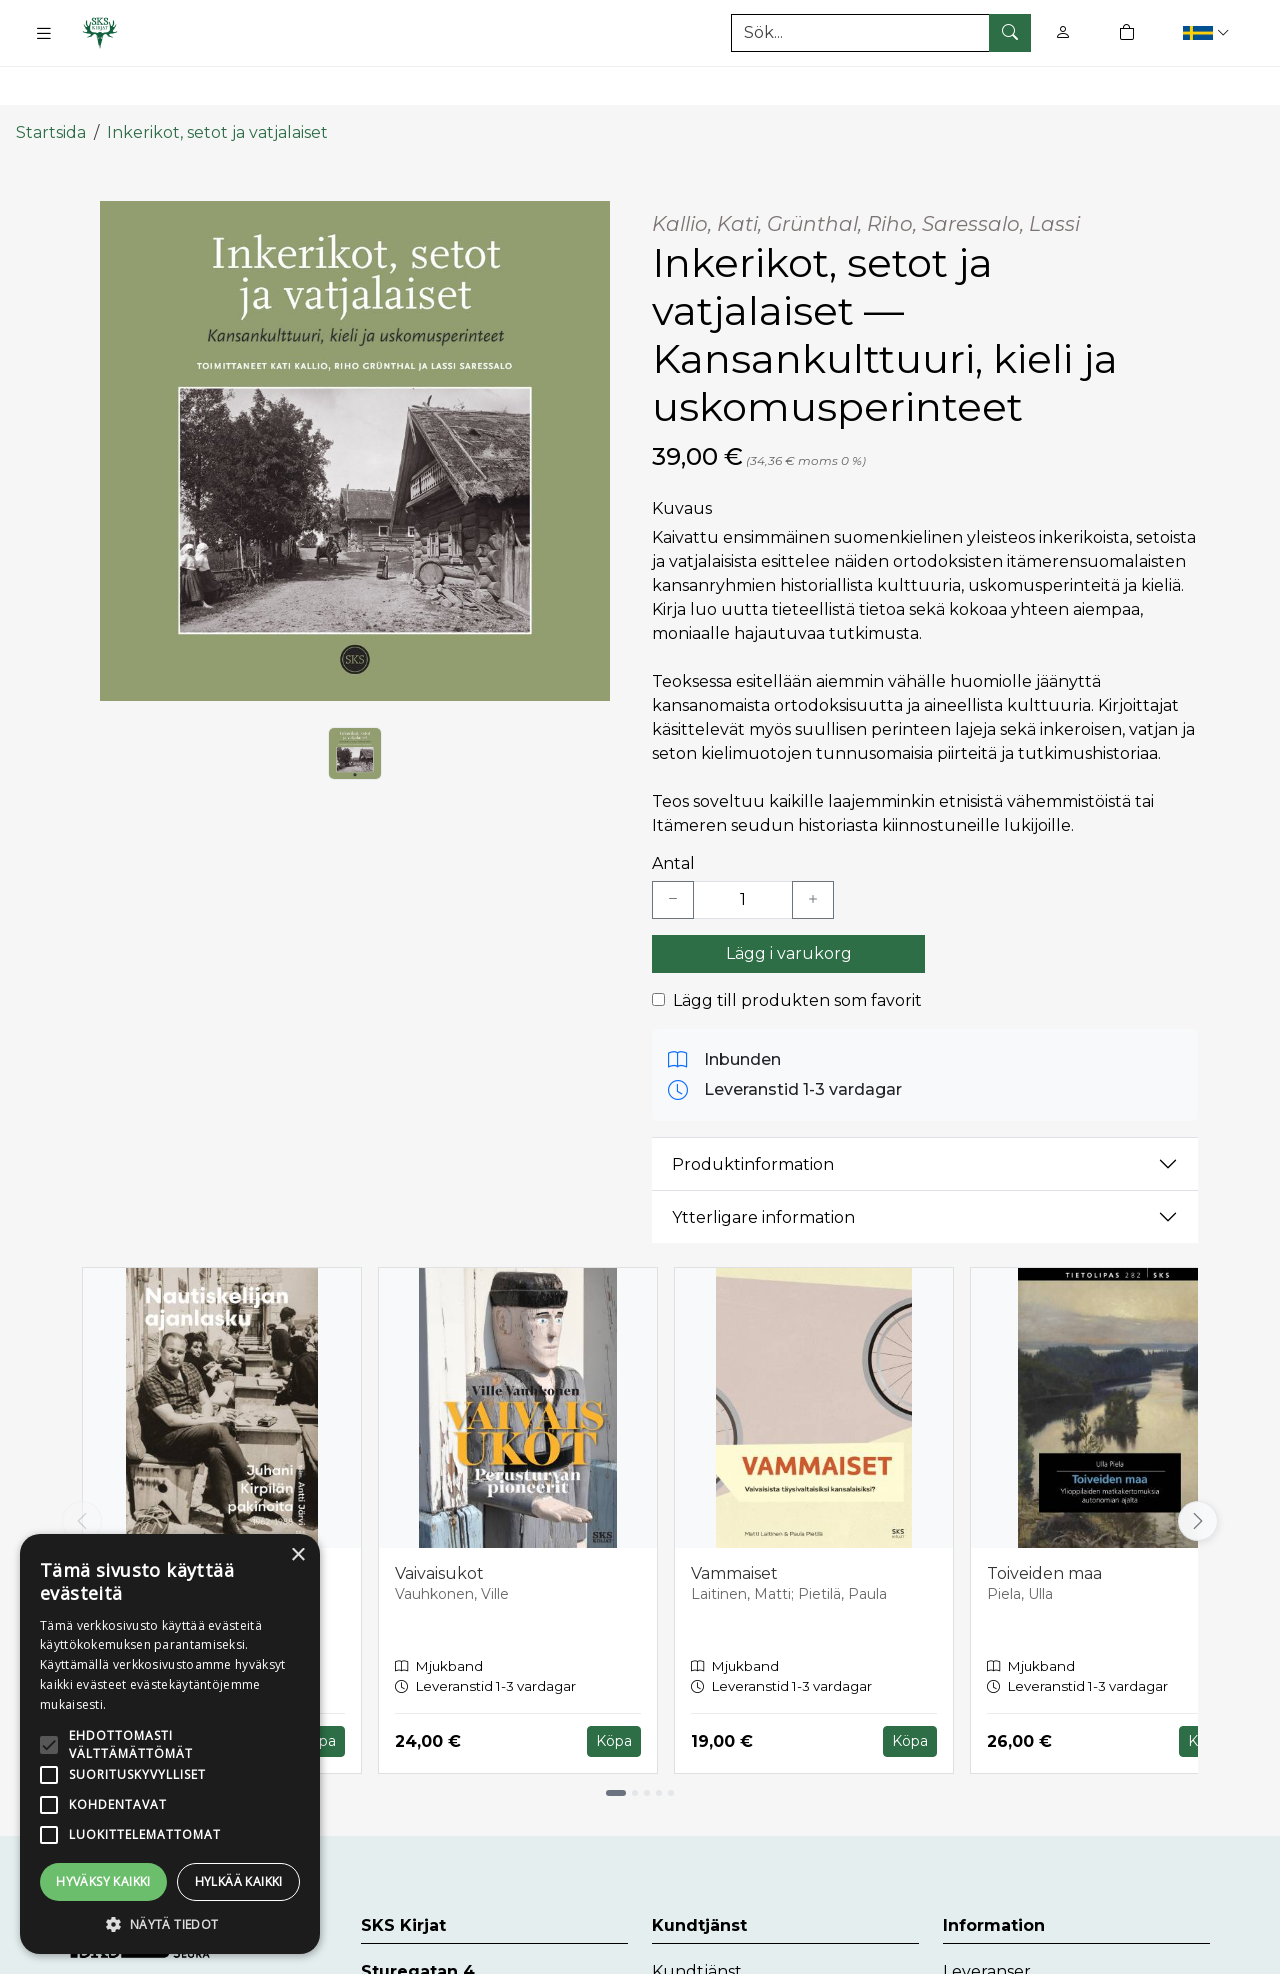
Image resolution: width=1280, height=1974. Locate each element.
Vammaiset (734, 1523)
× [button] (297, 1555)
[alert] (170, 1744)
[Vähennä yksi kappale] (673, 850)
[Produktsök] (881, 33)
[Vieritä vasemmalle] (82, 1471)
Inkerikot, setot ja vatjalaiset (217, 82)
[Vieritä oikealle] (1198, 1471)
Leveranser (987, 1922)
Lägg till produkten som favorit (797, 950)
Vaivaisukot (439, 1523)
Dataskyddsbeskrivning (1036, 1954)
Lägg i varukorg (789, 903)
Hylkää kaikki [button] (239, 1881)
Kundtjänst (697, 1922)
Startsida (51, 82)
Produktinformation (753, 1114)
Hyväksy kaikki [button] (103, 1881)
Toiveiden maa (1044, 1523)
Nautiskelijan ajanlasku (190, 1523)
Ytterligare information (763, 1167)
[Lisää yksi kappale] (813, 850)
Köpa (614, 1692)
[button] (1208, 32)
